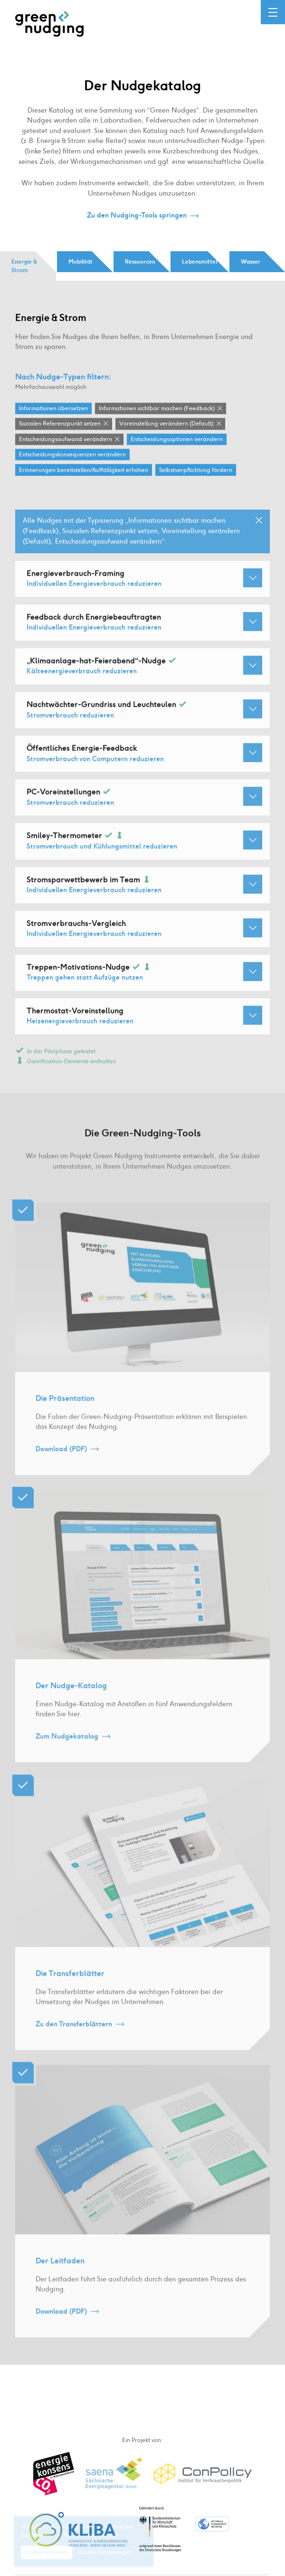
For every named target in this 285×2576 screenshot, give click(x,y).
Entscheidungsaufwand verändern (65, 439)
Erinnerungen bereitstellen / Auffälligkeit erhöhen (83, 470)
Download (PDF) (61, 1462)
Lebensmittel (199, 261)
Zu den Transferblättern (74, 2037)
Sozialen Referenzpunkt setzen (60, 424)
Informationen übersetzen (53, 409)
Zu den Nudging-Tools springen (137, 216)
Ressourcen (140, 261)
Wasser (250, 261)
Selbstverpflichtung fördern (195, 470)
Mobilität (80, 261)
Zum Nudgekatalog (67, 1749)
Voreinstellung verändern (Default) (166, 424)
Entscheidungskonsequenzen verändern (72, 455)
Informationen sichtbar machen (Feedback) (157, 409)
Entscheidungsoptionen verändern (177, 439)
